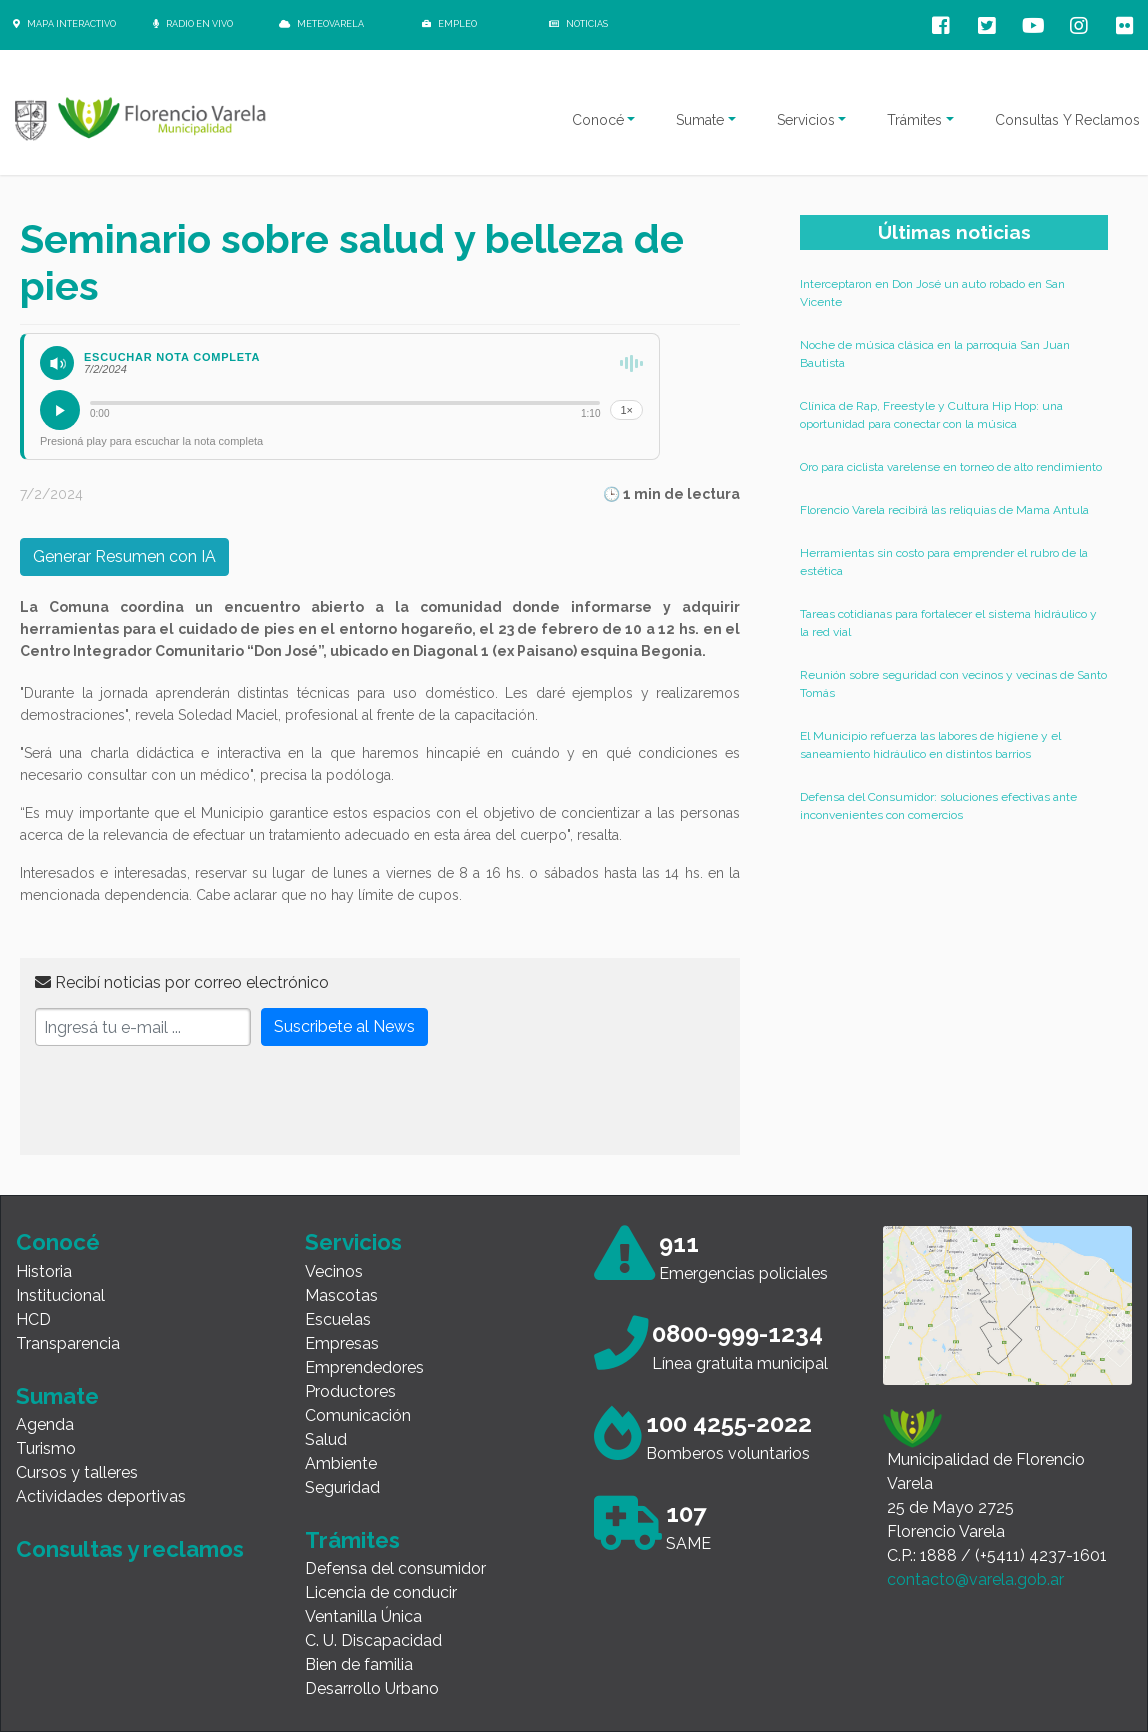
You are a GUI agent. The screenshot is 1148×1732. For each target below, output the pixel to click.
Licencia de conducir (381, 1592)
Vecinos (334, 1271)
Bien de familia (359, 1664)
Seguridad (342, 1487)
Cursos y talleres (77, 1472)
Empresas (342, 1343)
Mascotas (341, 1295)
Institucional (60, 1295)
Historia (44, 1271)
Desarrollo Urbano (372, 1688)
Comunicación (358, 1415)
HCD (33, 1319)
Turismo (46, 1448)
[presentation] (187, 1101)
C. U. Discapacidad (373, 1640)
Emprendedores (364, 1367)
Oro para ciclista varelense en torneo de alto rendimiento (951, 467)
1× (626, 410)
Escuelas (338, 1319)
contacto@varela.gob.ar (975, 1579)
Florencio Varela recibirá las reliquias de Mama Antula (944, 510)
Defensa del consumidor (395, 1568)
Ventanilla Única (363, 1616)
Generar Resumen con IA (124, 556)
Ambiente (341, 1463)
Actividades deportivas (101, 1496)
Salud (326, 1439)
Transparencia (68, 1343)
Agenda (45, 1424)
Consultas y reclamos (130, 1549)
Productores (350, 1391)
